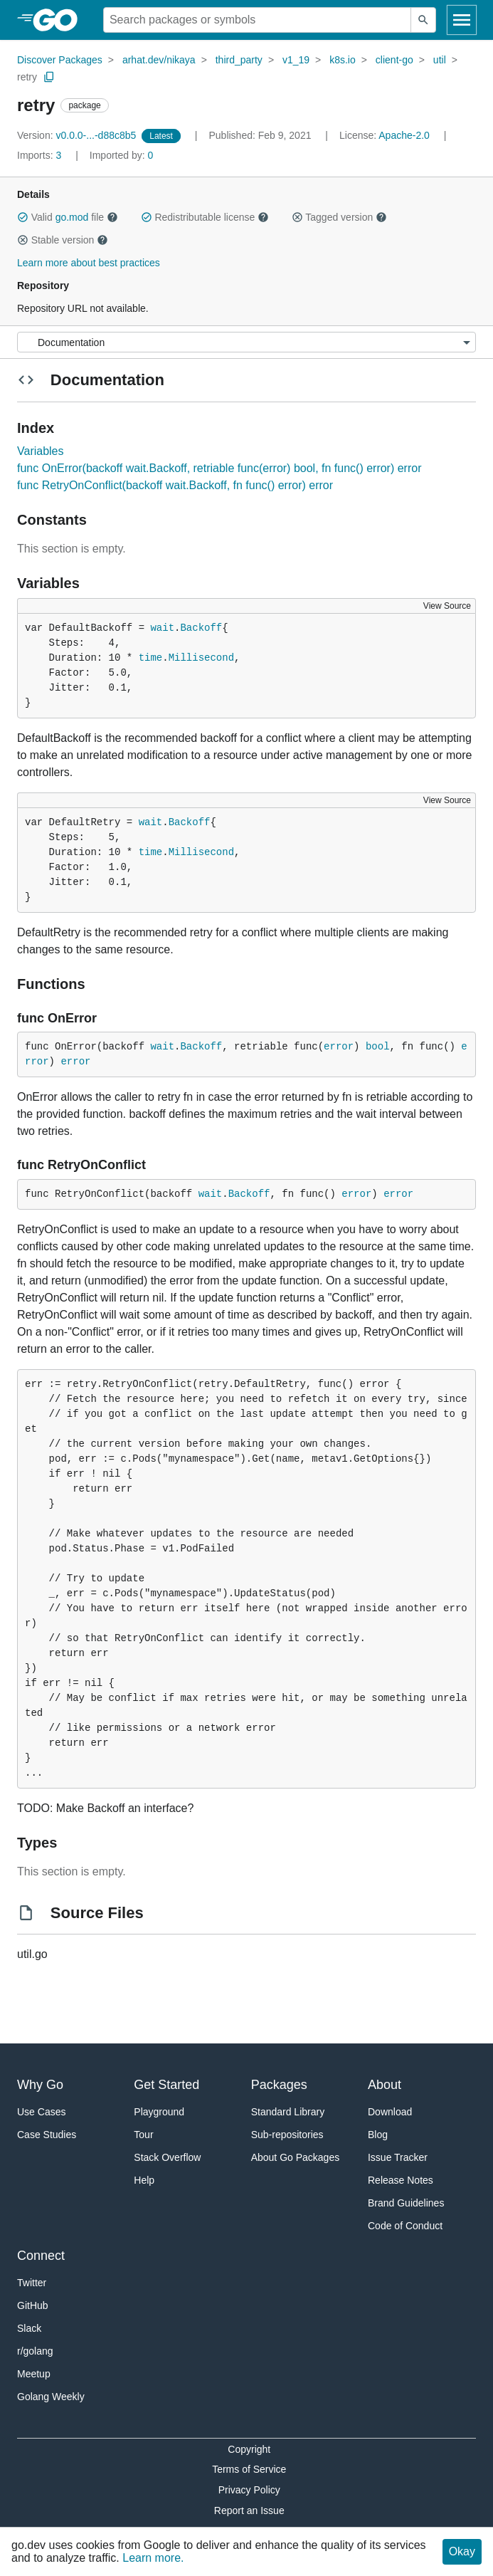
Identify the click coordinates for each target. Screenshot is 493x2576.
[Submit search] (423, 20)
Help (144, 2180)
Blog (378, 2134)
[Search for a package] (257, 20)
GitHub (32, 2305)
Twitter (31, 2282)
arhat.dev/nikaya (159, 60)
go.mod (72, 217)
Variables (40, 451)
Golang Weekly (51, 2396)
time (151, 658)
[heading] (60, 20)
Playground (159, 2111)
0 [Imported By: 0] (122, 155)
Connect (41, 2255)
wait (162, 628)
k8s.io (342, 60)
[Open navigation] (461, 20)
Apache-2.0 (404, 135)
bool (378, 1046)
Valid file (67, 217)
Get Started (166, 2085)
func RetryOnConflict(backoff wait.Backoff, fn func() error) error (175, 485)
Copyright (249, 2449)
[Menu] (246, 342)
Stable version (62, 240)
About (384, 2085)
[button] (22, 217)
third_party (239, 60)
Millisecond (201, 658)
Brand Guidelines (406, 2203)
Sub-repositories (287, 2134)
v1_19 (295, 60)
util (439, 60)
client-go (394, 60)
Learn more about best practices (88, 262)
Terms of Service (249, 2469)
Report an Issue (249, 2510)
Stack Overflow (167, 2157)
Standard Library (288, 2111)
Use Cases (41, 2111)
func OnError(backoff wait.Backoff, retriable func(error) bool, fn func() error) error (219, 468)
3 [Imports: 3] (40, 155)
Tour (143, 2134)
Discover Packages (59, 60)
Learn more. (153, 2558)
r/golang (35, 2351)
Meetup (34, 2373)
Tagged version (339, 217)
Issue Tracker (398, 2157)
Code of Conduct (405, 2225)
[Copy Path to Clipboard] (49, 76)
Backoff (201, 628)
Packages (279, 2085)
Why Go (40, 2085)
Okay (462, 2551)
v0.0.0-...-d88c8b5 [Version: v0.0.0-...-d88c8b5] (78, 135)
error (339, 1046)
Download (390, 2111)
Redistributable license (205, 217)
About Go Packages (295, 2157)
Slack (29, 2328)
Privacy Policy (249, 2490)
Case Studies (46, 2134)
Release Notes (400, 2180)
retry (27, 77)
